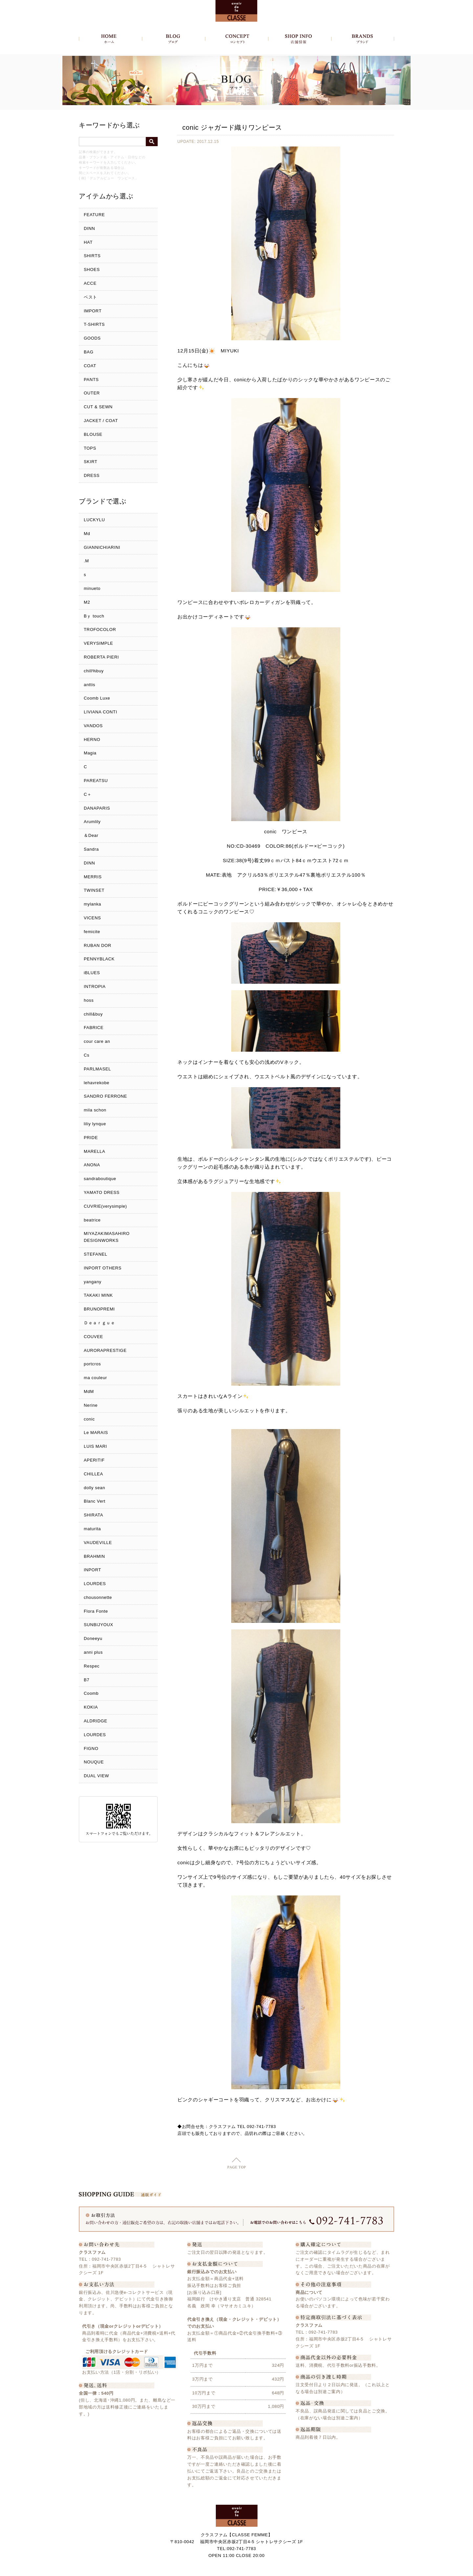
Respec (92, 1666)
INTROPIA (95, 986)
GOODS (92, 338)
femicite (92, 931)
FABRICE (93, 1027)
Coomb (91, 1693)
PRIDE (91, 1137)
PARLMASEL (97, 1068)
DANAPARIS (97, 808)
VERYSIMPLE (98, 643)
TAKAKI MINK (98, 1295)
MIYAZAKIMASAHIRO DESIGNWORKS (106, 1237)
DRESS (92, 475)
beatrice (92, 1220)
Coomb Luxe (97, 698)
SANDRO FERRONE (105, 1096)
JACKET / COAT (101, 420)
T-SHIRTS (94, 324)
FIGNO (91, 1748)
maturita (92, 1528)
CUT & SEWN (98, 406)
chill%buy (94, 670)
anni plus (93, 1652)
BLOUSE (93, 434)
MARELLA (94, 1151)
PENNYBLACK (99, 958)
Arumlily (92, 821)
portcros (92, 1363)
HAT (88, 242)
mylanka (92, 904)
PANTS (91, 379)
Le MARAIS (96, 1432)
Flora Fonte (96, 1611)
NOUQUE (94, 1761)
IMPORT (92, 310)
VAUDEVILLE (98, 1542)
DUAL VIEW (96, 1775)
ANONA (92, 1164)
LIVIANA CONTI (100, 711)
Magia (90, 752)
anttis (89, 684)
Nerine (91, 1405)
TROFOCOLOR (100, 629)
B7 (86, 1679)
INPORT (92, 1569)
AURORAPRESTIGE (105, 1350)
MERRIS (92, 876)
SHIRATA (93, 1514)
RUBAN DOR (97, 945)
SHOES (92, 269)
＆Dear (91, 835)
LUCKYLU (94, 519)
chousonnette (98, 1597)
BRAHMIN (94, 1556)
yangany (92, 1281)
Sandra (91, 849)
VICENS (92, 917)
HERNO (92, 739)
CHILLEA (93, 1473)
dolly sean (94, 1487)
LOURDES (95, 1583)
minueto (92, 588)
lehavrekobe (96, 1082)
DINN (89, 228)
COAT (90, 365)
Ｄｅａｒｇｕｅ (99, 1322)
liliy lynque (95, 1123)
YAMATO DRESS (102, 1192)
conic (89, 1419)
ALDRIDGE (95, 1720)
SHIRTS (92, 255)
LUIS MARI (95, 1446)
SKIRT (90, 461)
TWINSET (94, 890)
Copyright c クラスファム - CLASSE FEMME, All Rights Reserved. (237, 2568)
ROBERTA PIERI (101, 657)
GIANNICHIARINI (102, 547)
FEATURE (94, 214)
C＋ (88, 794)
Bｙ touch (94, 616)
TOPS (90, 448)
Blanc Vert (94, 1501)
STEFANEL (95, 1254)
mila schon (95, 1110)
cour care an (97, 1041)
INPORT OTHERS (103, 1268)
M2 (87, 602)
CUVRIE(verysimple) (105, 1206)
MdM (89, 1391)
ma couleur (95, 1377)
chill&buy (93, 1014)
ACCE (90, 283)
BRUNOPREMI (99, 1309)
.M (86, 560)
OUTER (92, 393)
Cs (86, 1055)
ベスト (90, 297)
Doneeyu (93, 1638)
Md (87, 533)
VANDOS (93, 725)
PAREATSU (96, 780)
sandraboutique (100, 1178)
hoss (89, 1000)
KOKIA (91, 1707)
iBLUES (92, 972)
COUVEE (93, 1336)
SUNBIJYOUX (98, 1624)
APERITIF (94, 1460)
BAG (88, 351)
